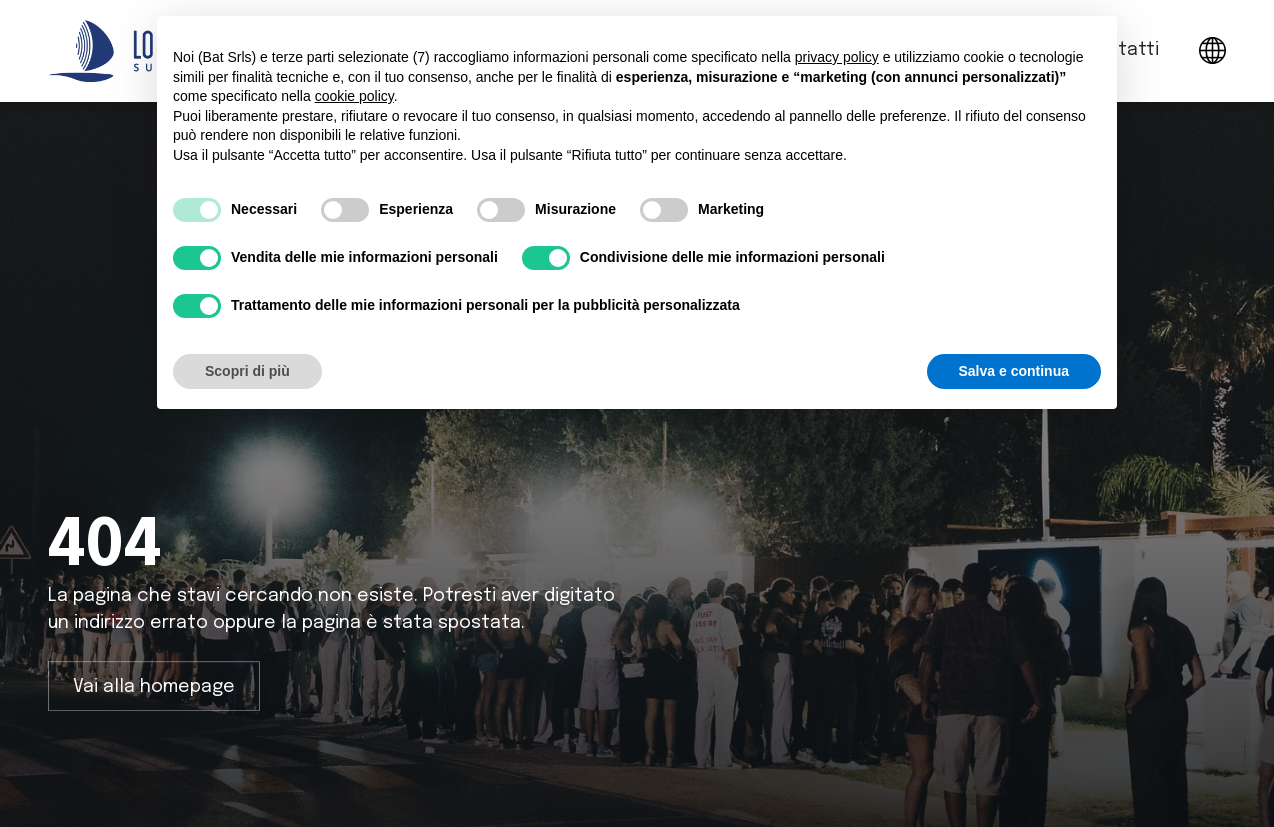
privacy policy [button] (837, 57)
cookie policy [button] (354, 96)
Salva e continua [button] (1014, 371)
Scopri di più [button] (247, 371)
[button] (1212, 50)
